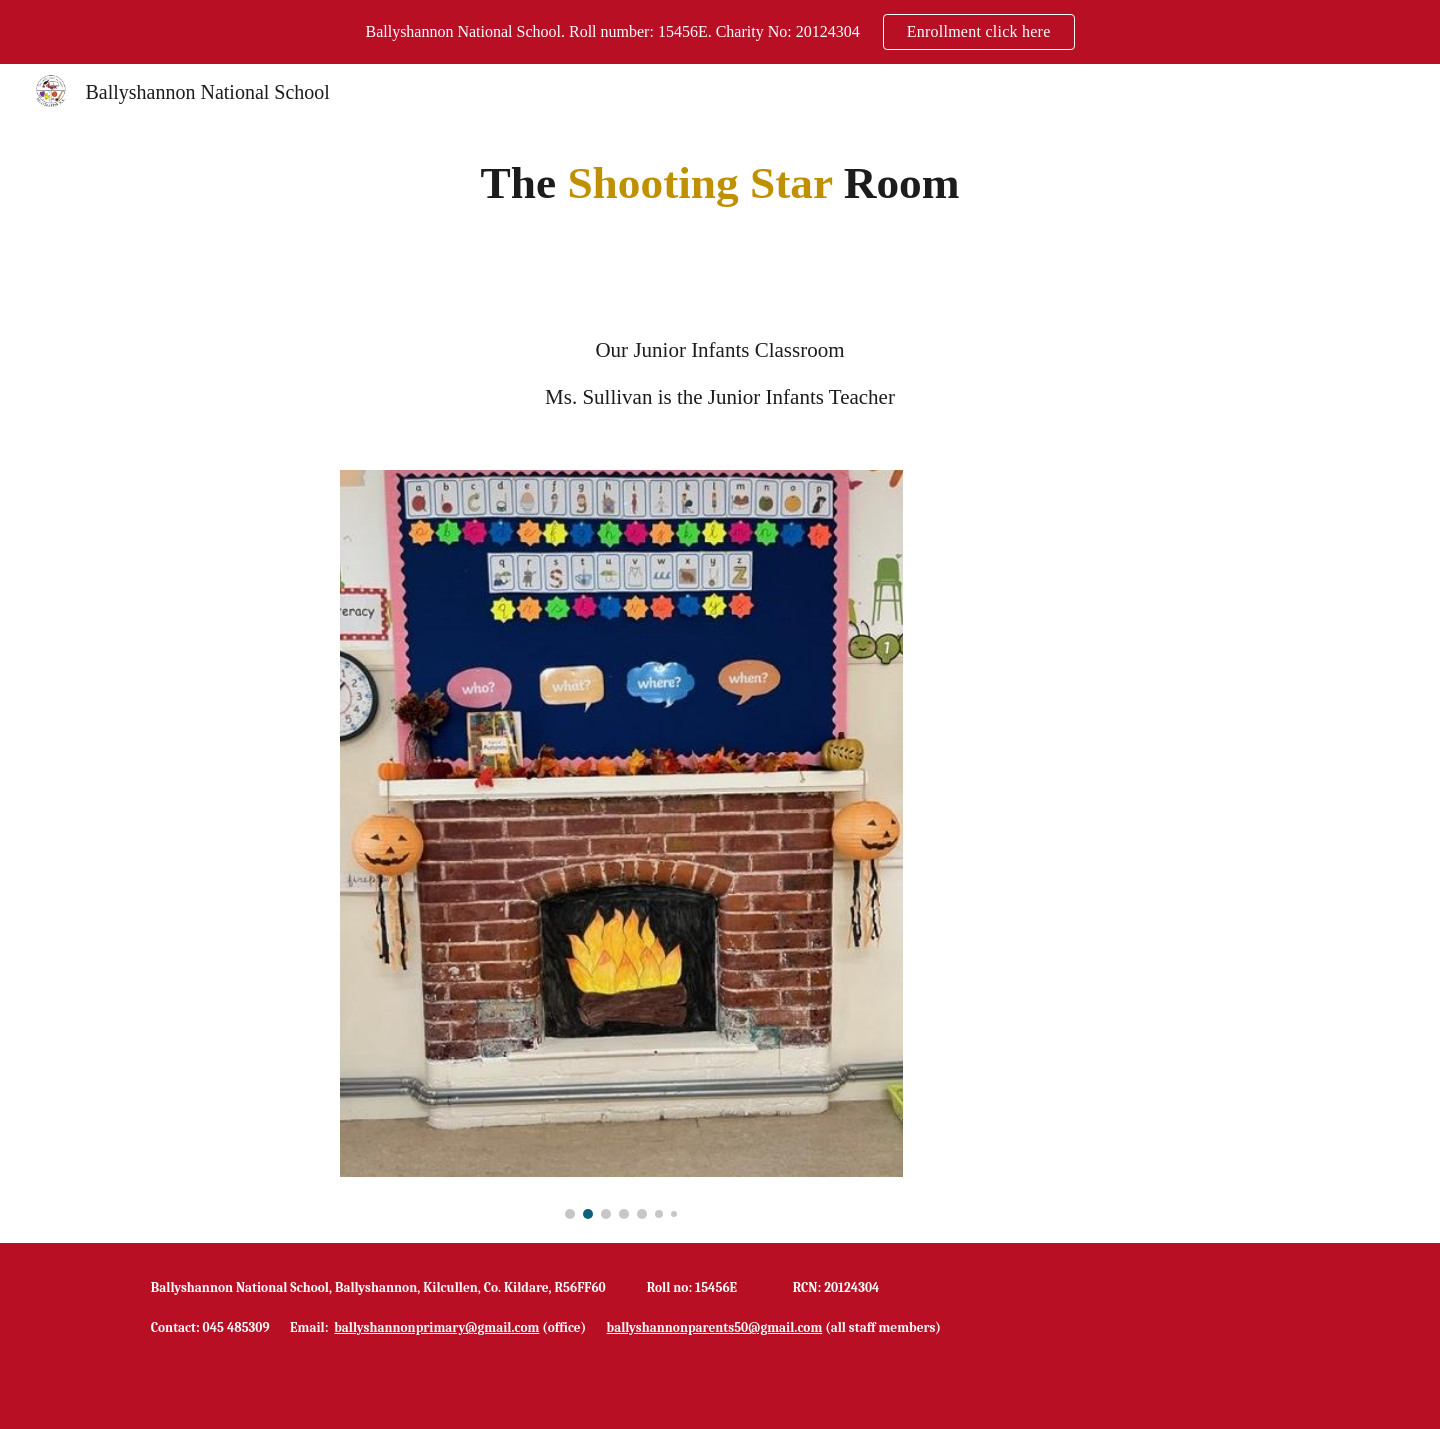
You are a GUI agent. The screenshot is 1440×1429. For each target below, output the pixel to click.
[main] (720, 183)
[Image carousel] (621, 845)
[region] (720, 32)
